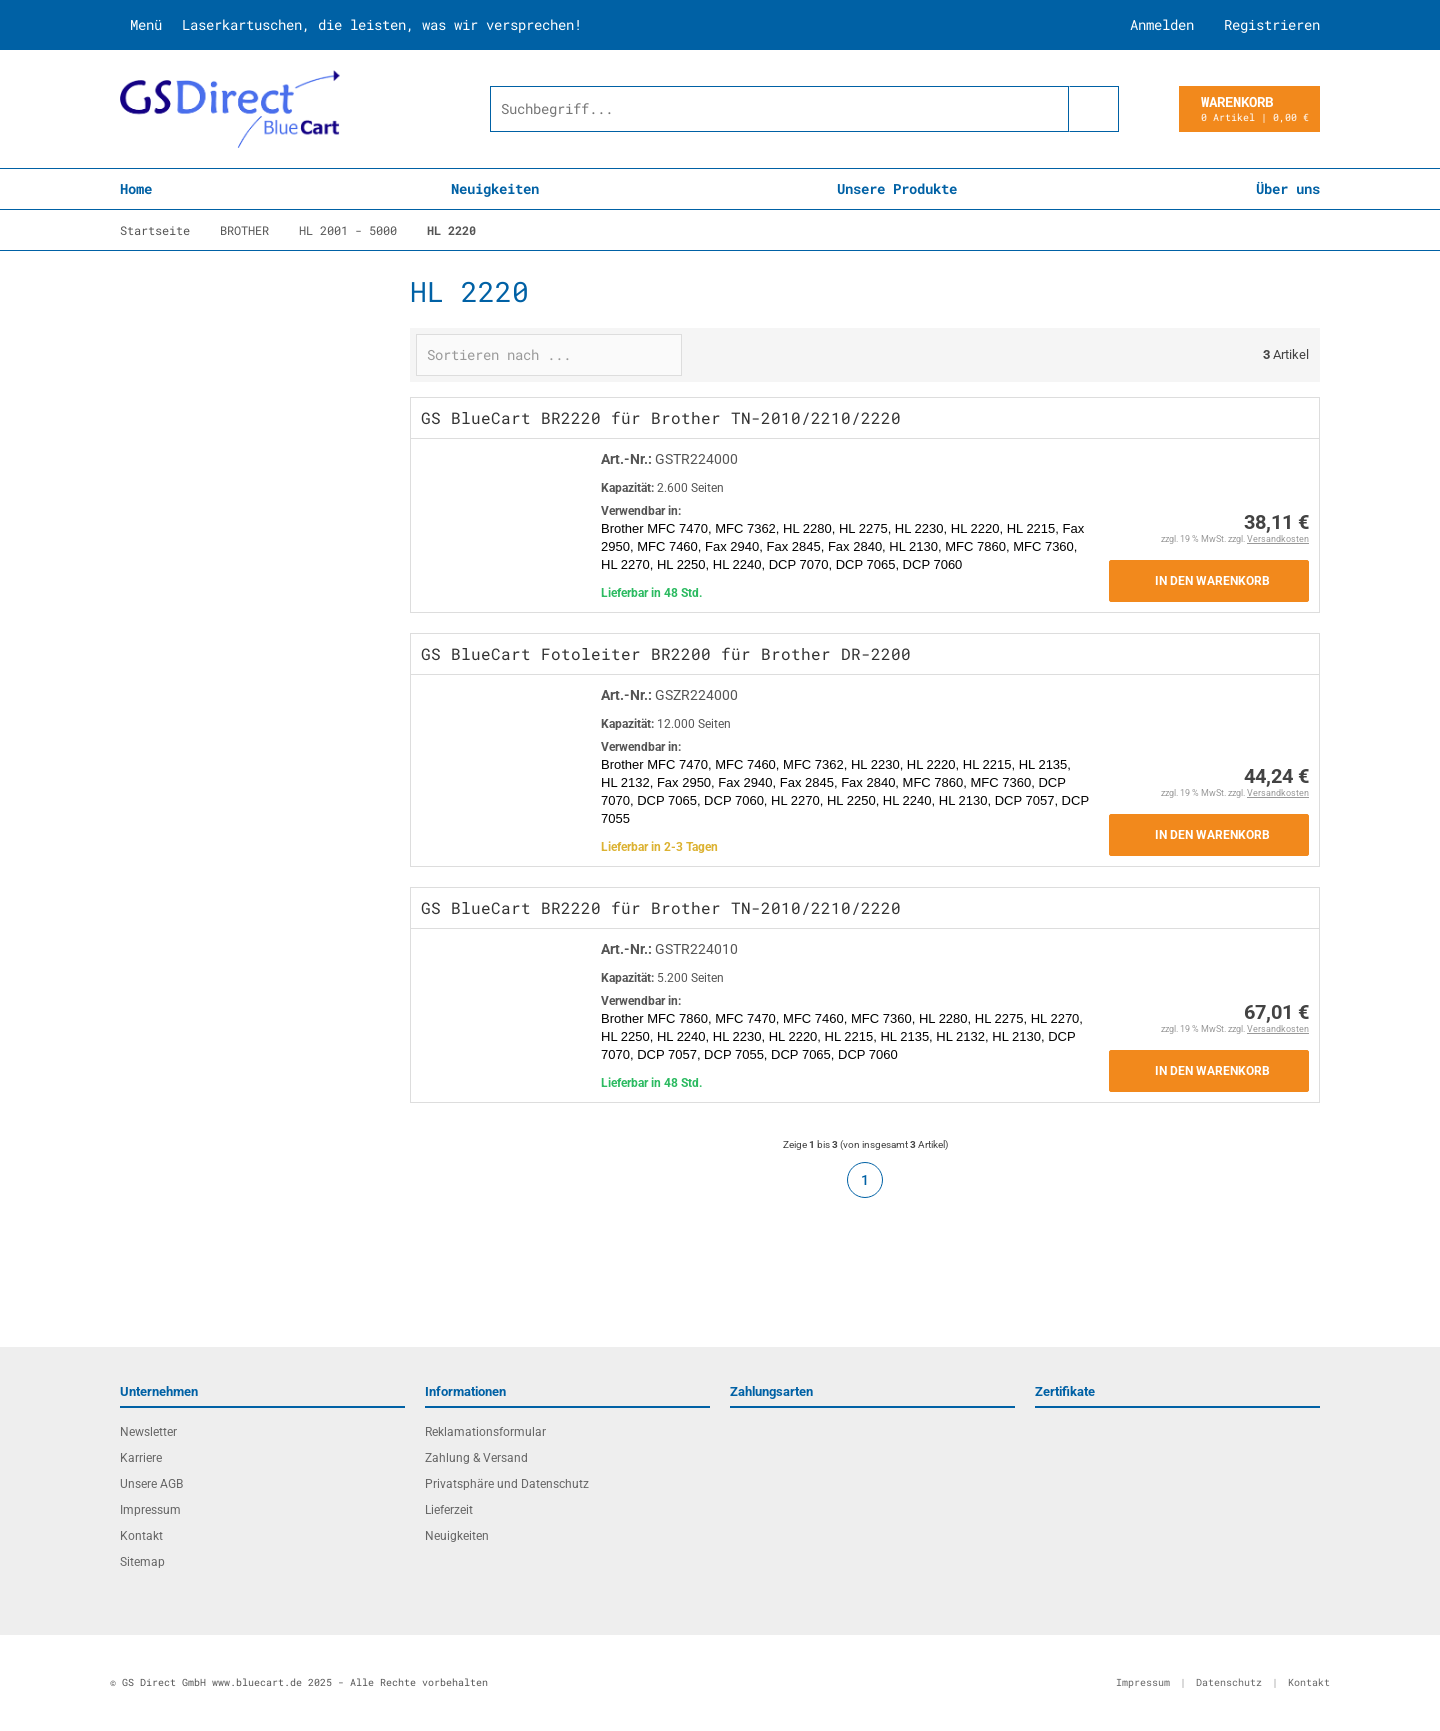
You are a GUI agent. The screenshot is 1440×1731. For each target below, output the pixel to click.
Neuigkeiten (495, 188)
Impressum (150, 1510)
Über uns (1288, 188)
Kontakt (141, 1536)
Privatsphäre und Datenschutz (507, 1484)
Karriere (141, 1458)
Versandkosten (1278, 539)
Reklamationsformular (485, 1432)
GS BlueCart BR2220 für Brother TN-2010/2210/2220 (661, 417)
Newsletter (148, 1432)
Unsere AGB (151, 1484)
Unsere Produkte (897, 188)
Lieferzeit (449, 1510)
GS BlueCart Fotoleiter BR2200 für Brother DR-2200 (666, 653)
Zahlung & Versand (476, 1458)
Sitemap (142, 1562)
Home (136, 188)
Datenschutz (1229, 1682)
